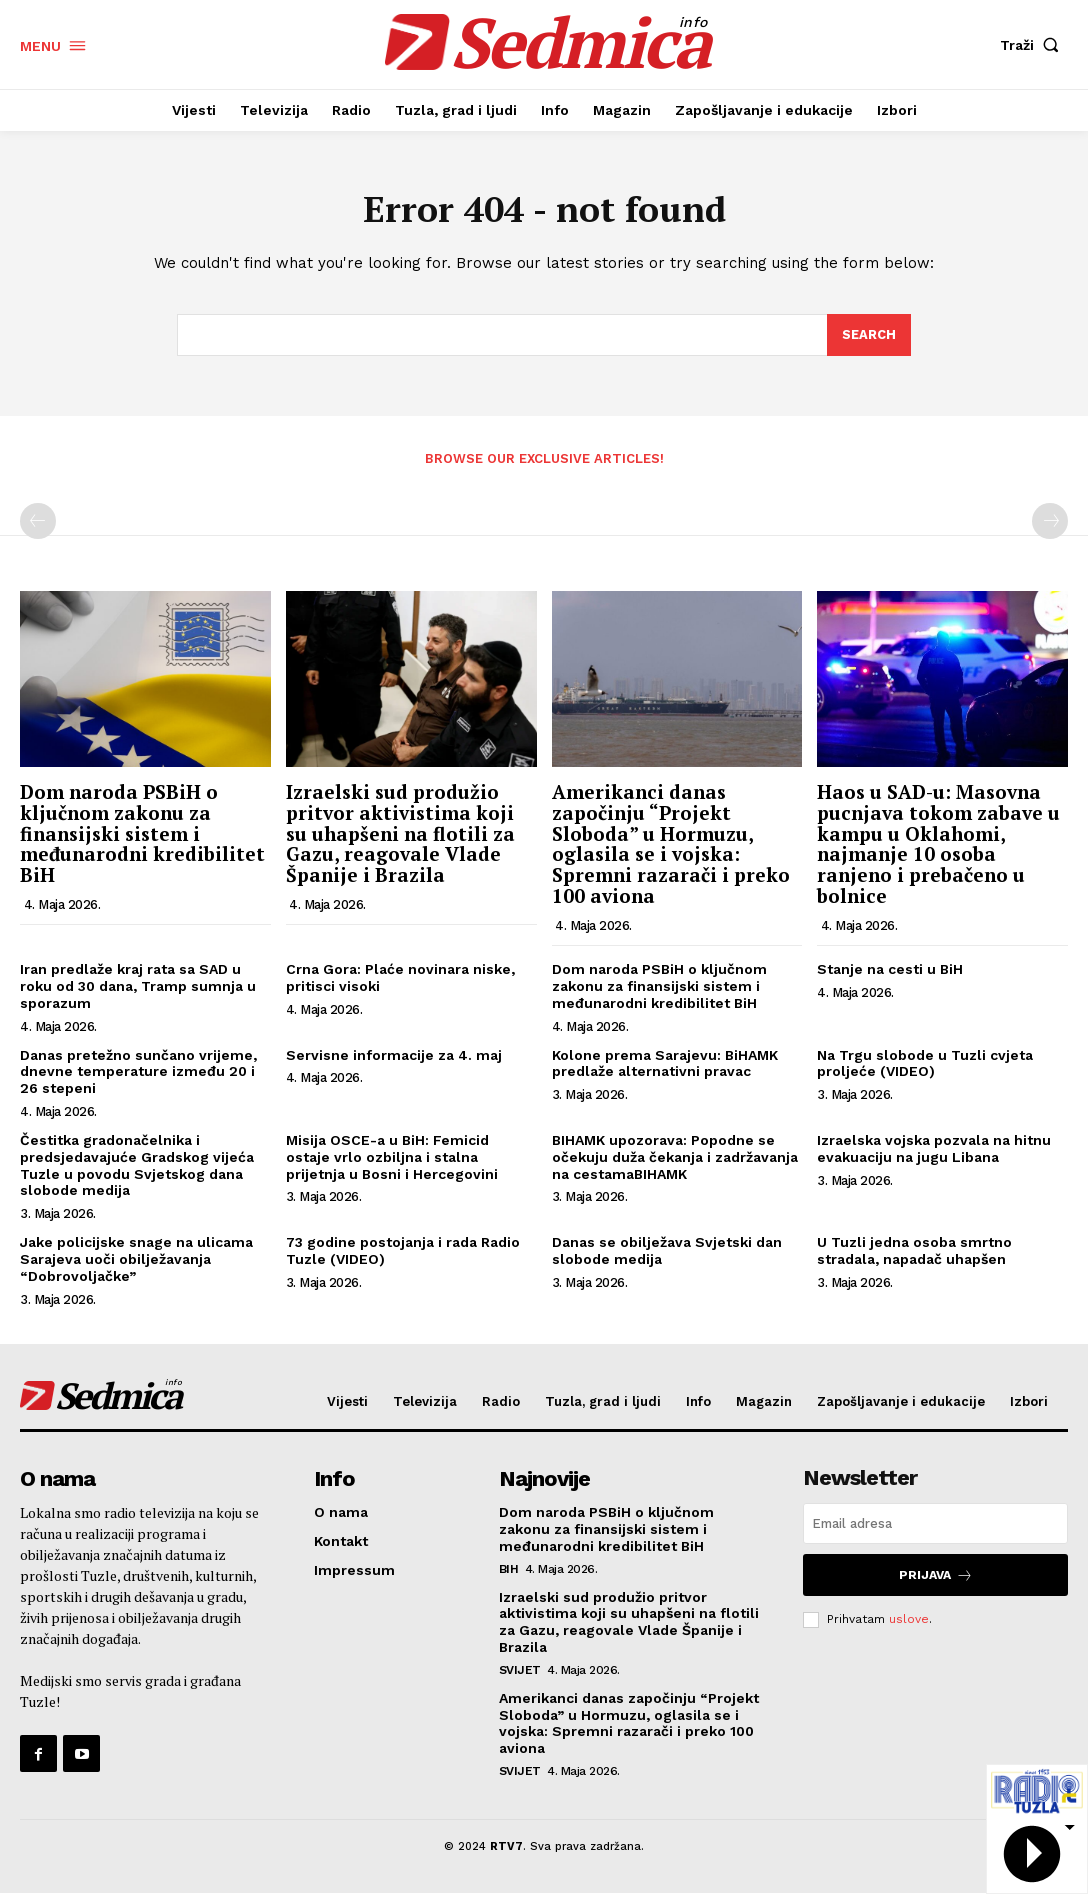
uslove (909, 1619)
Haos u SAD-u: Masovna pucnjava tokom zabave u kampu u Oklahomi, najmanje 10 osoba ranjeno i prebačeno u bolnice (938, 843)
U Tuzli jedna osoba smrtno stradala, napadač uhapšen (914, 1251)
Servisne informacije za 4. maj (394, 1055)
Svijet (520, 1670)
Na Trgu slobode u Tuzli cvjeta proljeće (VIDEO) (925, 1063)
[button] (1034, 45)
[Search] (869, 336)
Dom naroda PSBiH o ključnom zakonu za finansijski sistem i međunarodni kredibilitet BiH (142, 833)
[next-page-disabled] (1050, 522)
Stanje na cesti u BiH (890, 970)
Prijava (936, 1575)
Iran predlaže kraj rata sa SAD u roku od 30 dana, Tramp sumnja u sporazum (138, 987)
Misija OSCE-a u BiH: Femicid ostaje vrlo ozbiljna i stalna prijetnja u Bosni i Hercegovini (392, 1157)
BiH (509, 1569)
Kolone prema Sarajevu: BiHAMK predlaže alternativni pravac (665, 1063)
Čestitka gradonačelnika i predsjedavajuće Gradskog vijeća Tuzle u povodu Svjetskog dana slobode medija (137, 1165)
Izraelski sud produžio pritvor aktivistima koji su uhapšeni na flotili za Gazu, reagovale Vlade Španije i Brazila (400, 833)
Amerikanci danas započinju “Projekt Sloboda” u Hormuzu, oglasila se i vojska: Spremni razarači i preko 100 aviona (671, 843)
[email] (935, 1524)
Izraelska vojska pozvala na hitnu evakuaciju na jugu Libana (934, 1148)
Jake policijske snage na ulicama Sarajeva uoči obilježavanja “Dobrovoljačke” (136, 1260)
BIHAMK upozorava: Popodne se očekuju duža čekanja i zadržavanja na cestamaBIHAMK (675, 1157)
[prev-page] (38, 522)
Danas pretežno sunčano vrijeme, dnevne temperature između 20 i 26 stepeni (138, 1072)
